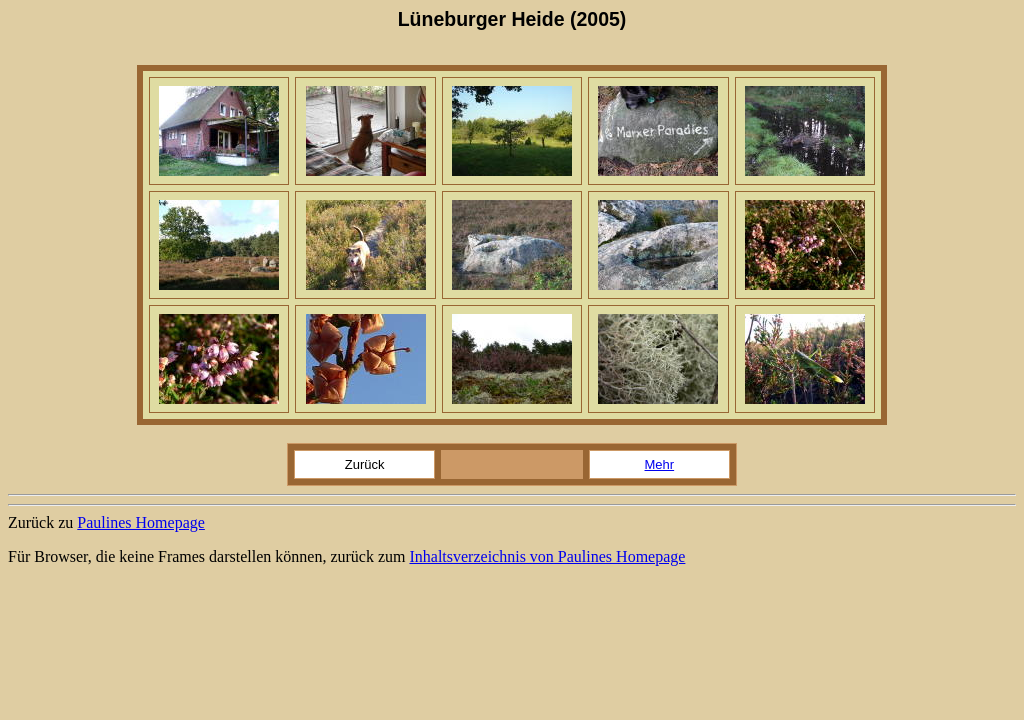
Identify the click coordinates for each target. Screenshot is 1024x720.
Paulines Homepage (141, 522)
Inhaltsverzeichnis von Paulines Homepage (547, 556)
